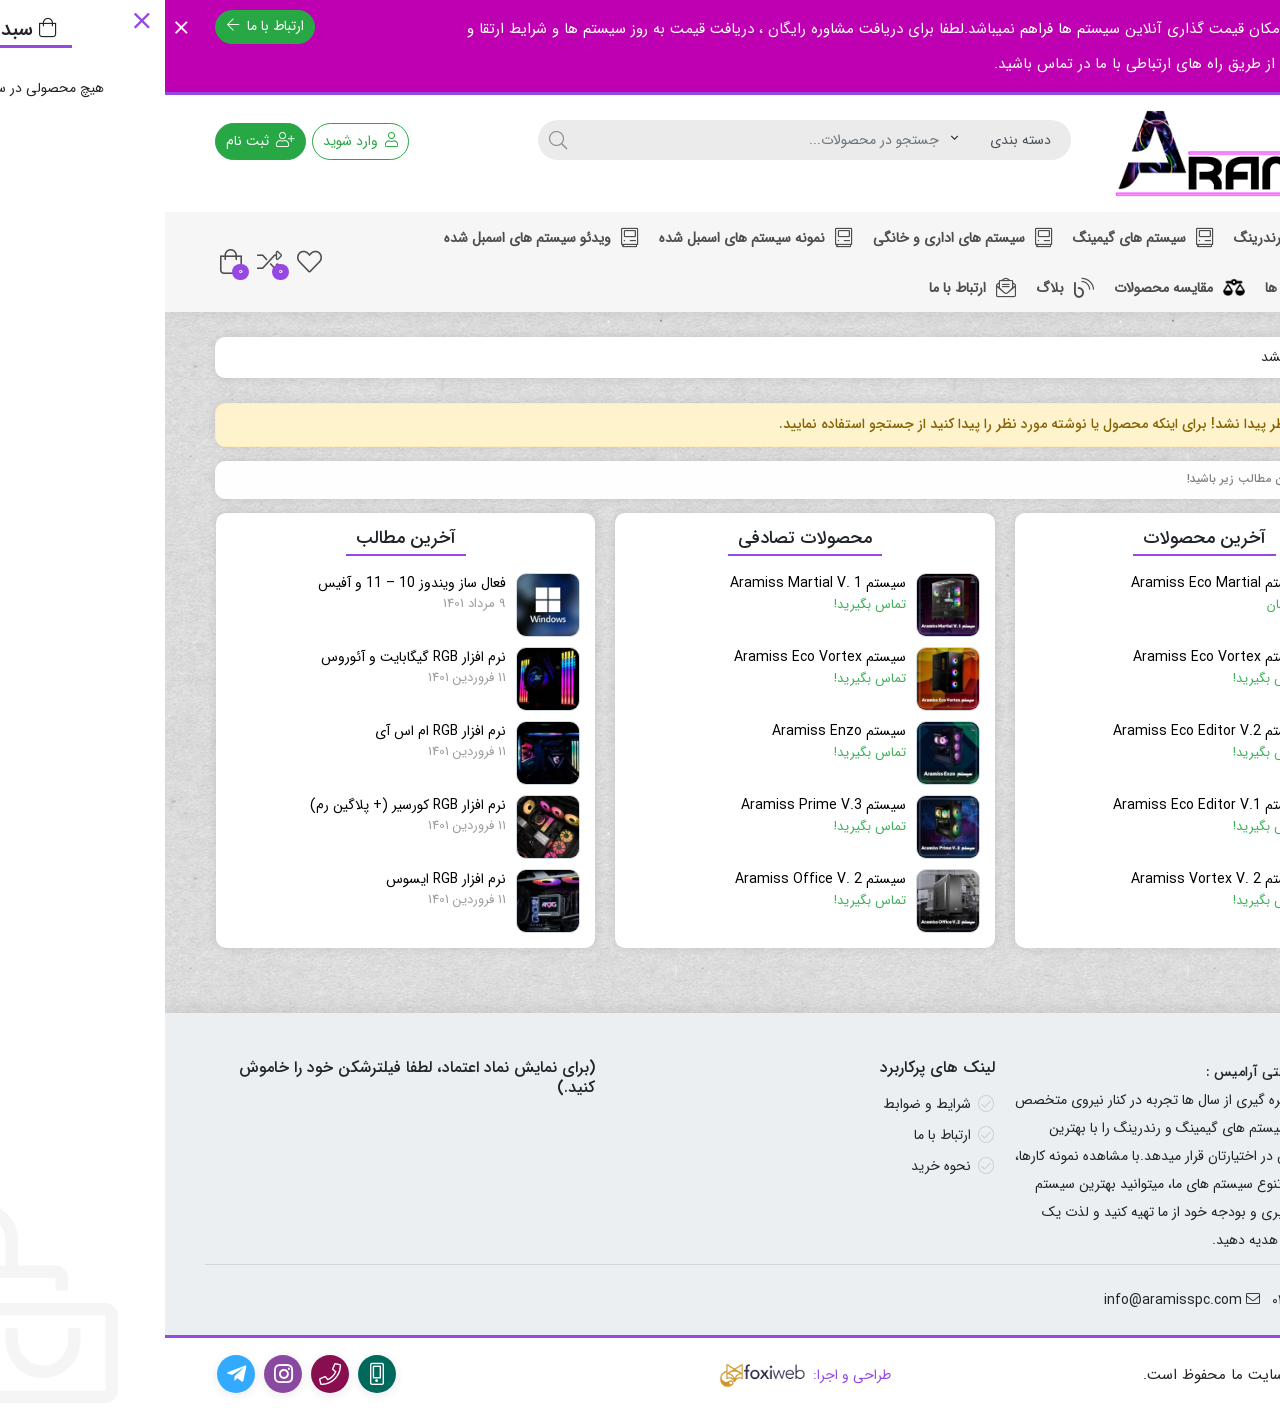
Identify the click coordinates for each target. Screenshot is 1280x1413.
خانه (1207, 357)
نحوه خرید (776, 1166)
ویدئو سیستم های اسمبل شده (376, 238)
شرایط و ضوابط (762, 1104)
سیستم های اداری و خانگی (798, 238)
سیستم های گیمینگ (978, 238)
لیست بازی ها (1157, 288)
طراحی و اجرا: (640, 1375)
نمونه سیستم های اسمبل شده (591, 238)
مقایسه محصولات (1014, 288)
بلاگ (900, 288)
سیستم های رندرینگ (1142, 238)
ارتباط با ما (100, 26)
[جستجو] (393, 140)
